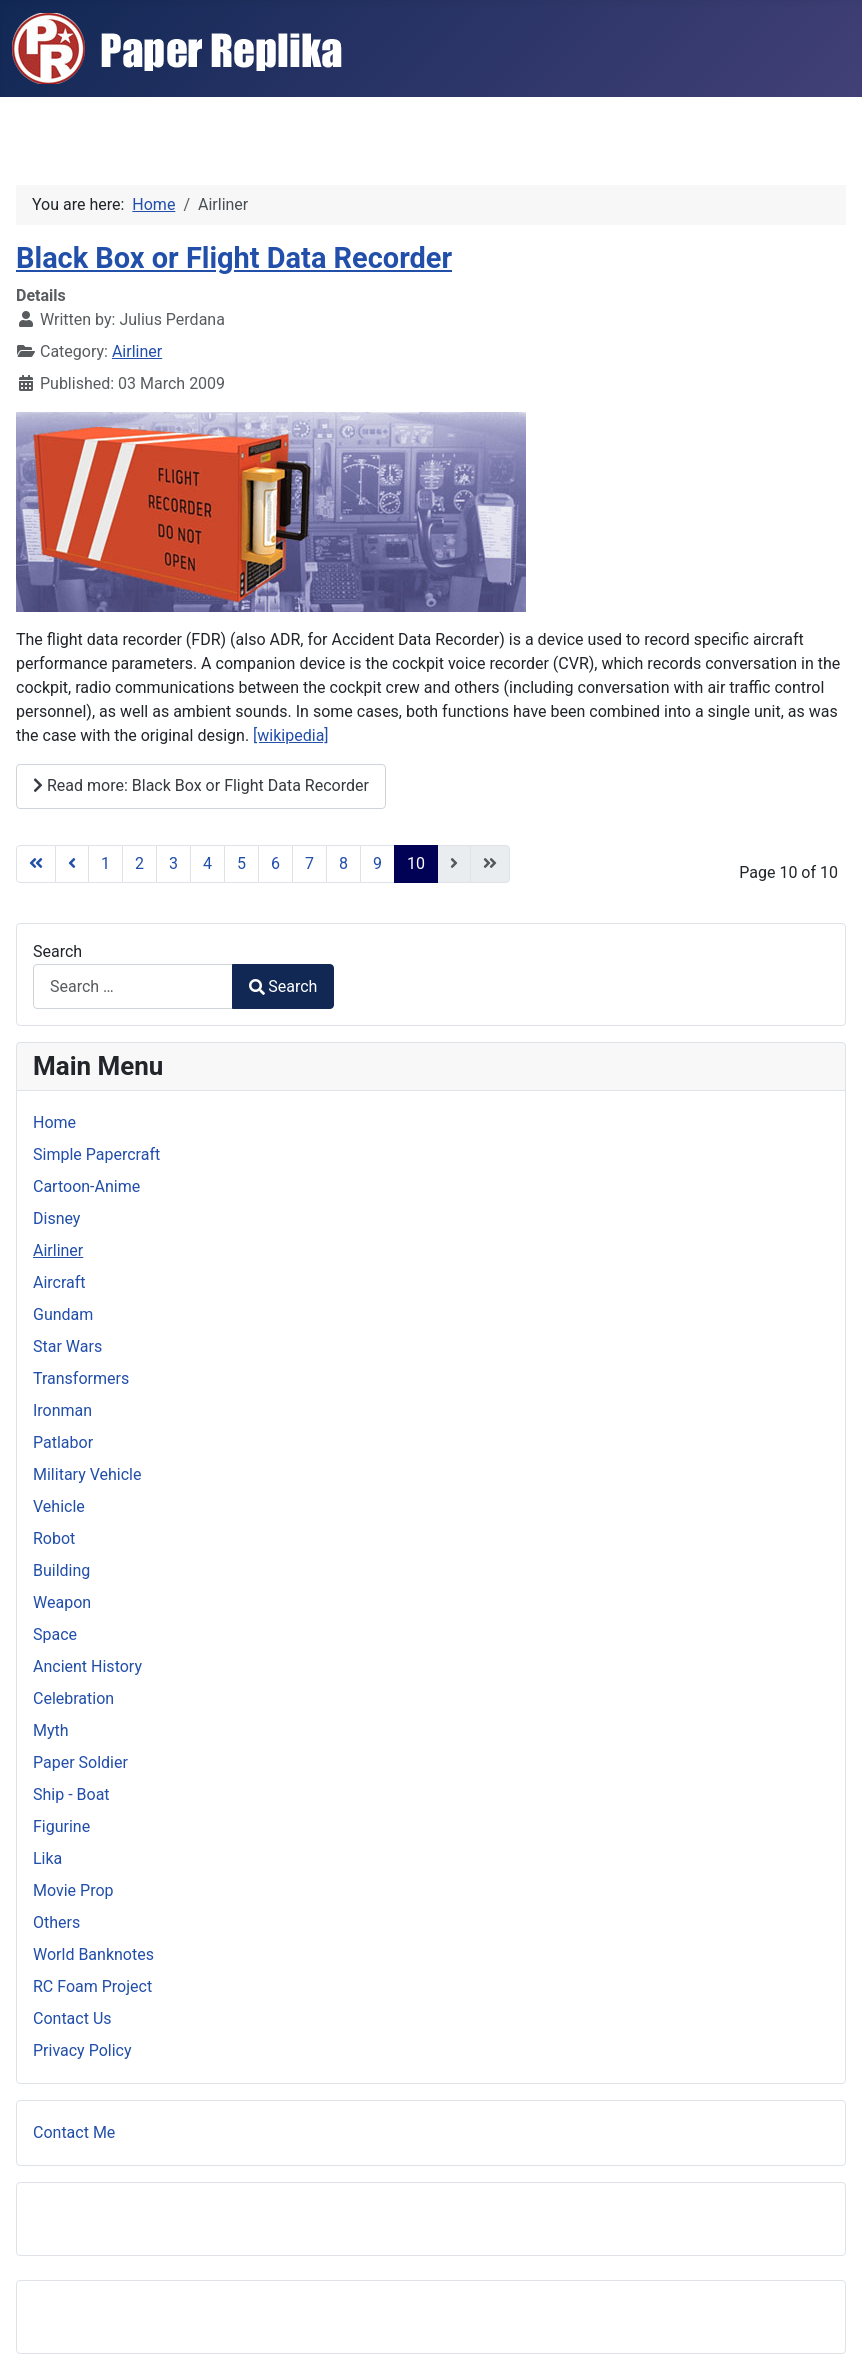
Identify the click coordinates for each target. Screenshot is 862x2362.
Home (54, 1122)
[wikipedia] (290, 735)
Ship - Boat (71, 1794)
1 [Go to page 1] (105, 863)
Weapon (62, 1602)
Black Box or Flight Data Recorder (234, 258)
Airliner (137, 351)
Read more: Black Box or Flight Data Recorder (201, 785)
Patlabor (63, 1442)
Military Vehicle (87, 1474)
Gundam (63, 1314)
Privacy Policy (82, 2050)
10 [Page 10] (416, 863)
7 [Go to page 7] (309, 863)
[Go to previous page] (72, 864)
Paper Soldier (80, 1762)
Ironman (62, 1410)
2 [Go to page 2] (139, 863)
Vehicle (59, 1506)
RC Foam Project (92, 1986)
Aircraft (59, 1282)
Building (61, 1570)
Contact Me (74, 2132)
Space (55, 1634)
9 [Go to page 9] (377, 863)
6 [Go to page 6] (275, 863)
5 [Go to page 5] (241, 863)
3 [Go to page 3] (173, 863)
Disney (56, 1218)
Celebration (73, 1698)
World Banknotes (93, 1954)
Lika (47, 1858)
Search (57, 951)
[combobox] (133, 986)
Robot (54, 1538)
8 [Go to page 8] (343, 863)
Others (56, 1922)
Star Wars (67, 1346)
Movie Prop (73, 1890)
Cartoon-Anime (86, 1186)
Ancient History (87, 1666)
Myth (51, 1730)
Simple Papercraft (96, 1154)
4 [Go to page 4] (207, 863)
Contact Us (72, 2018)
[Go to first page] (36, 864)
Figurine (61, 1826)
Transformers (81, 1378)
